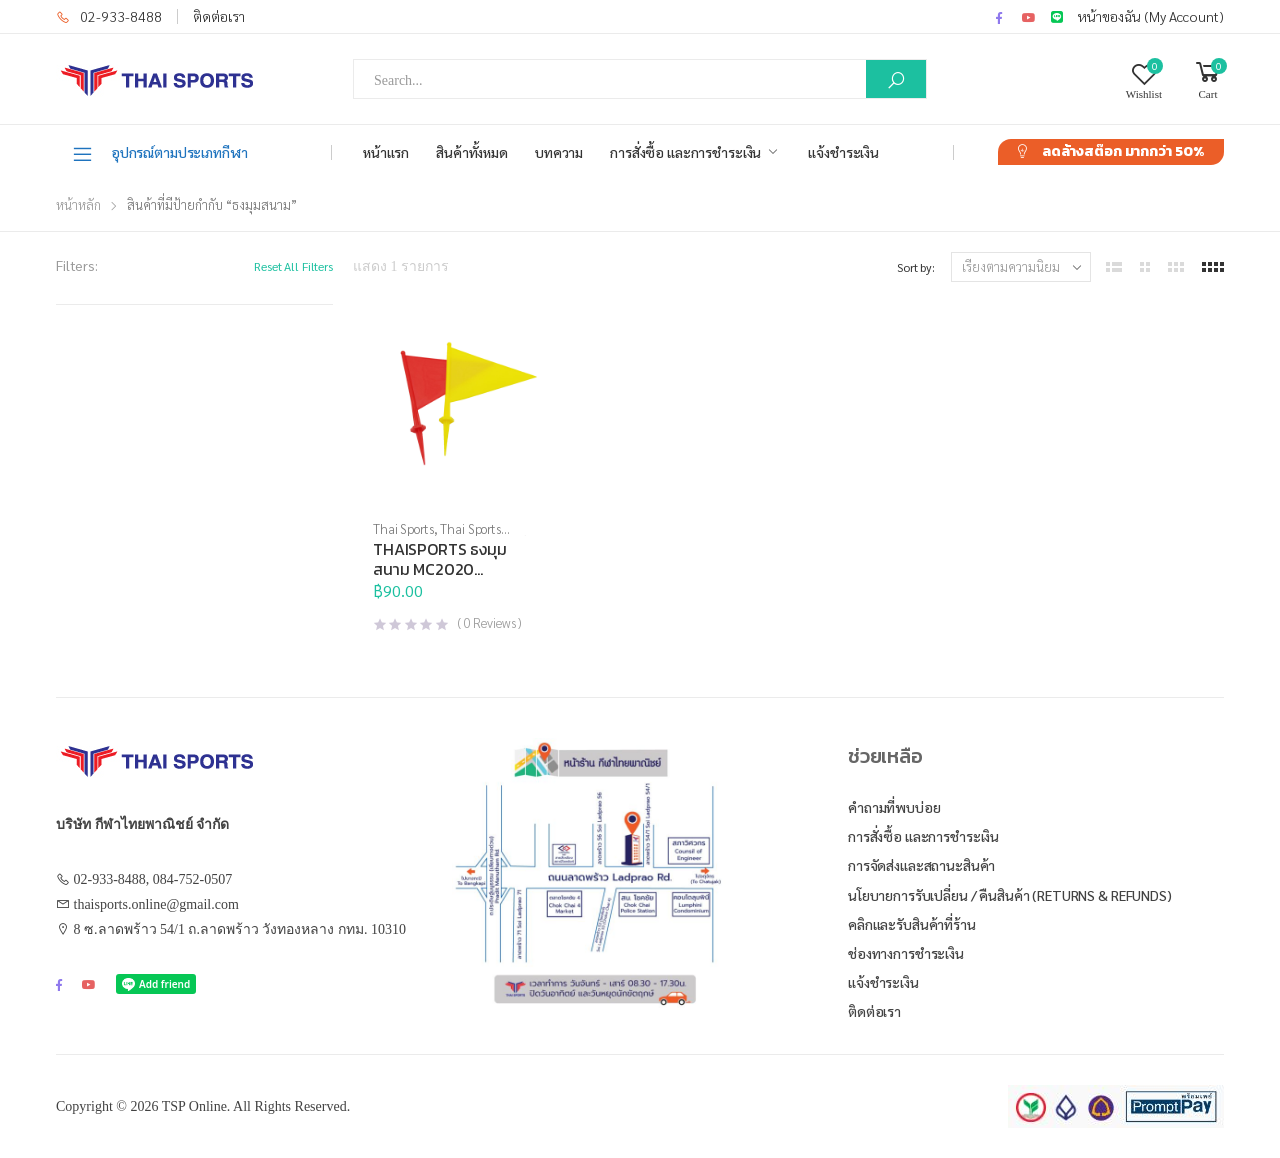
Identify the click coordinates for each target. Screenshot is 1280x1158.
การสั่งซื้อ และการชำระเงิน (685, 152)
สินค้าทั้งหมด (472, 152)
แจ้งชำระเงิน (843, 152)
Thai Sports (403, 528)
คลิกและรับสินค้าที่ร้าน (912, 924)
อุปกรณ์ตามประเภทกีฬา (159, 153)
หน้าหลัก (78, 204)
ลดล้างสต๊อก (1123, 151)
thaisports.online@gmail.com (156, 904)
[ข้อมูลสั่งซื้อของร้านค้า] (1021, 267)
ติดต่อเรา (219, 16)
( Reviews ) (489, 622)
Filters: (77, 265)
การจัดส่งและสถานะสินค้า (921, 865)
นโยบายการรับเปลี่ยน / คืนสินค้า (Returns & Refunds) (1010, 895)
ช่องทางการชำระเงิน (906, 953)
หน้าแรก (386, 152)
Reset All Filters (293, 266)
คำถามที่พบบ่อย (894, 807)
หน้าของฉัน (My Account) (1151, 16)
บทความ (559, 152)
